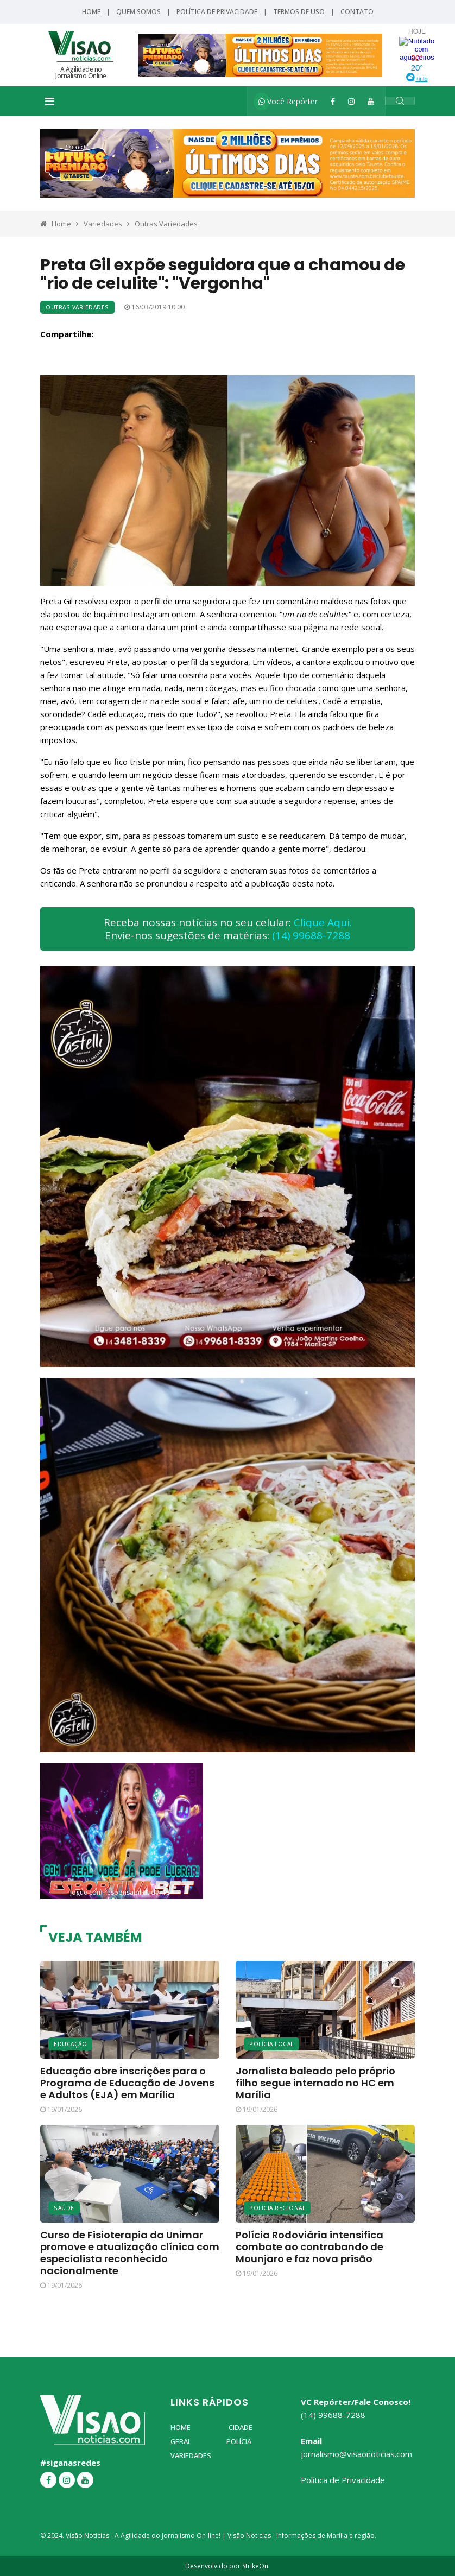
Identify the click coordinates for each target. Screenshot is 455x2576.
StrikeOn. (256, 2566)
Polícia (238, 2441)
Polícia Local (271, 2044)
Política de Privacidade (216, 11)
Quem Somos (138, 11)
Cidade (240, 2427)
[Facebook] (332, 101)
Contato (357, 11)
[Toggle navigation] (49, 101)
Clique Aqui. (323, 922)
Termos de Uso (299, 11)
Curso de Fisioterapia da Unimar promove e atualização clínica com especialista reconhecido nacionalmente (129, 2252)
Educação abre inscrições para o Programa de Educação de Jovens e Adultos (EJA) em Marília (127, 2083)
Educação (70, 2044)
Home (91, 11)
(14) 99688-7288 (311, 935)
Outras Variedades (166, 224)
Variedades (103, 224)
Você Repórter (288, 101)
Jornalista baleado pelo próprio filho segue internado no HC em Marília (315, 2083)
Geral (180, 2441)
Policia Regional (277, 2208)
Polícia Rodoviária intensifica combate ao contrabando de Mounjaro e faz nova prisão (309, 2246)
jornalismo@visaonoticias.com (356, 2453)
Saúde (64, 2208)
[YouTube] (371, 101)
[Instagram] (351, 101)
